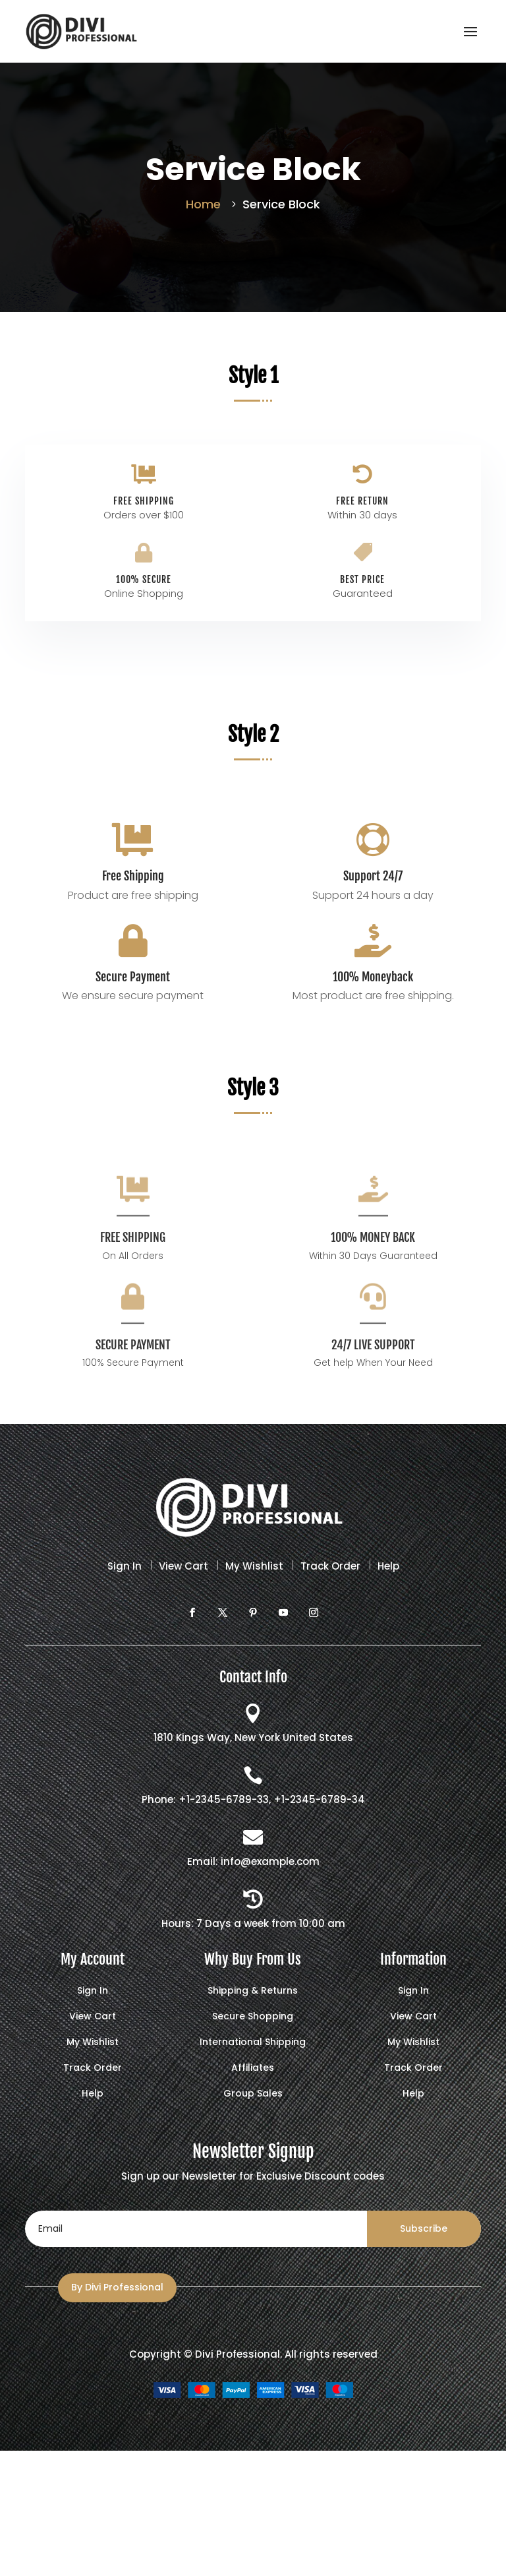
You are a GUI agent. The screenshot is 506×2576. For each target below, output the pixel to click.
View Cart (183, 1566)
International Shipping (253, 2042)
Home (203, 204)
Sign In (124, 1566)
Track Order (330, 1566)
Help (388, 1566)
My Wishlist (254, 1566)
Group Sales (253, 2094)
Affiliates (252, 2068)
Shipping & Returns (253, 1991)
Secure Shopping (252, 2017)
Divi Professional (237, 2354)
